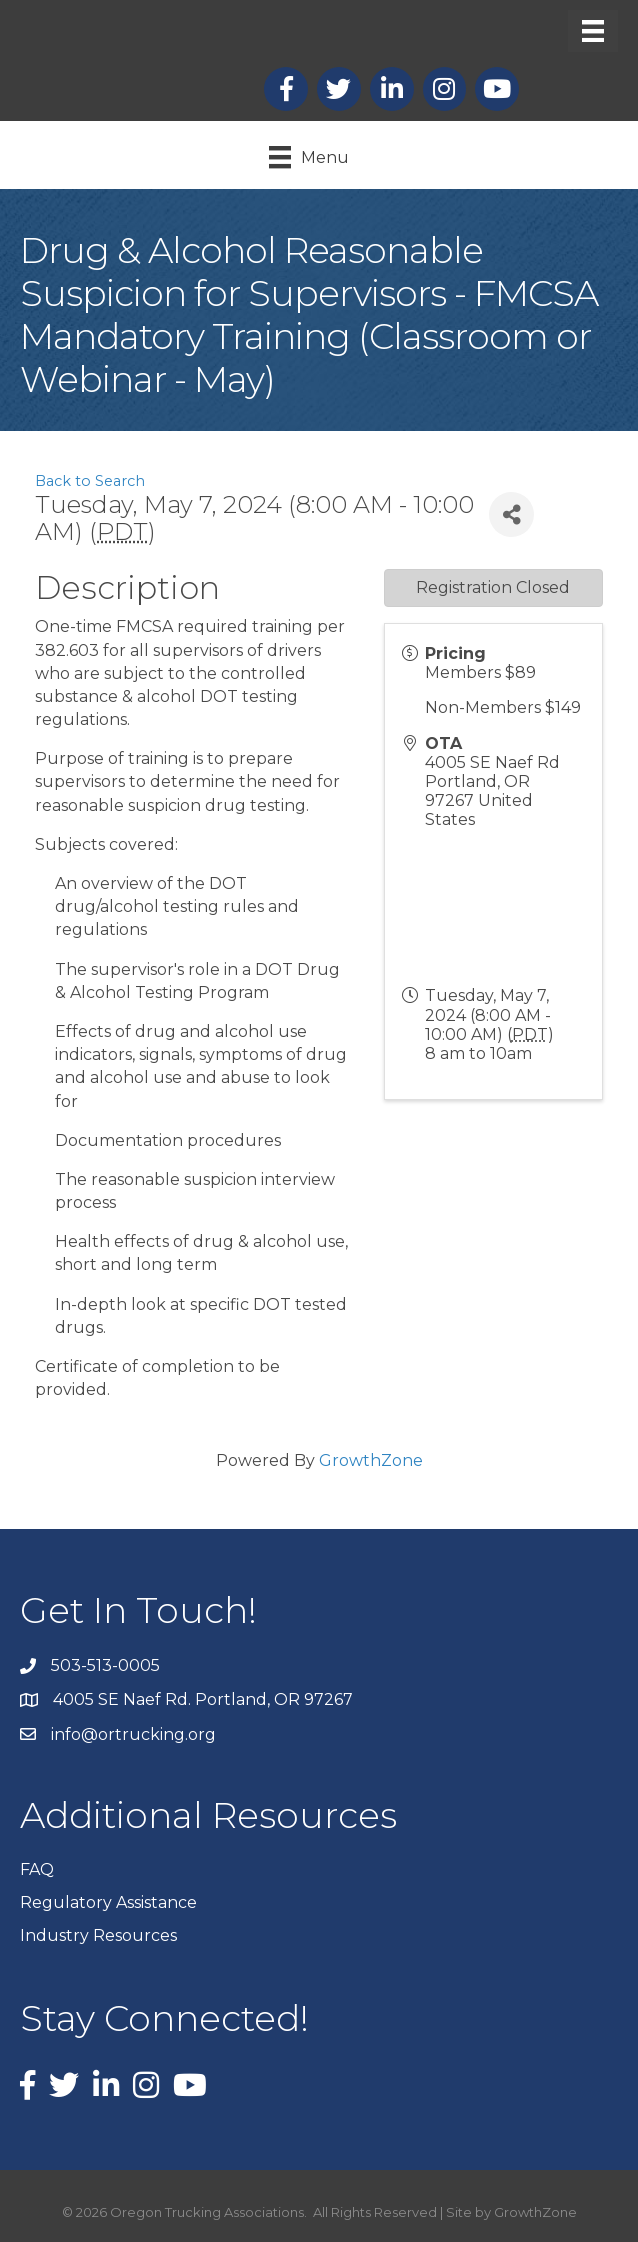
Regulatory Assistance (108, 1902)
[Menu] (593, 31)
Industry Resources (98, 1935)
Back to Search (90, 481)
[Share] (511, 514)
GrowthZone (371, 1460)
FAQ (37, 1869)
